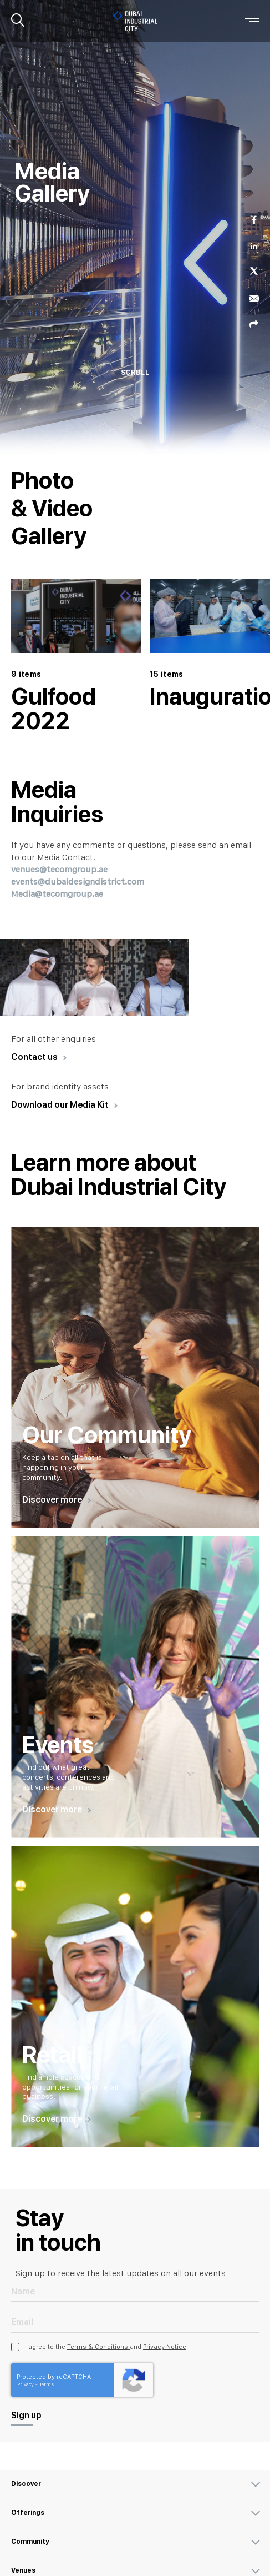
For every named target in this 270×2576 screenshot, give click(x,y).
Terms (46, 2384)
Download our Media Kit (60, 1104)
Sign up (26, 2415)
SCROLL (135, 372)
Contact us (34, 1057)
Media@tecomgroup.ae (57, 893)
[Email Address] (135, 2321)
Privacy (26, 2384)
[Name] (135, 2290)
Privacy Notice (164, 2347)
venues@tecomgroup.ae (59, 869)
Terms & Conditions (98, 2347)
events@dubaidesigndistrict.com (77, 881)
